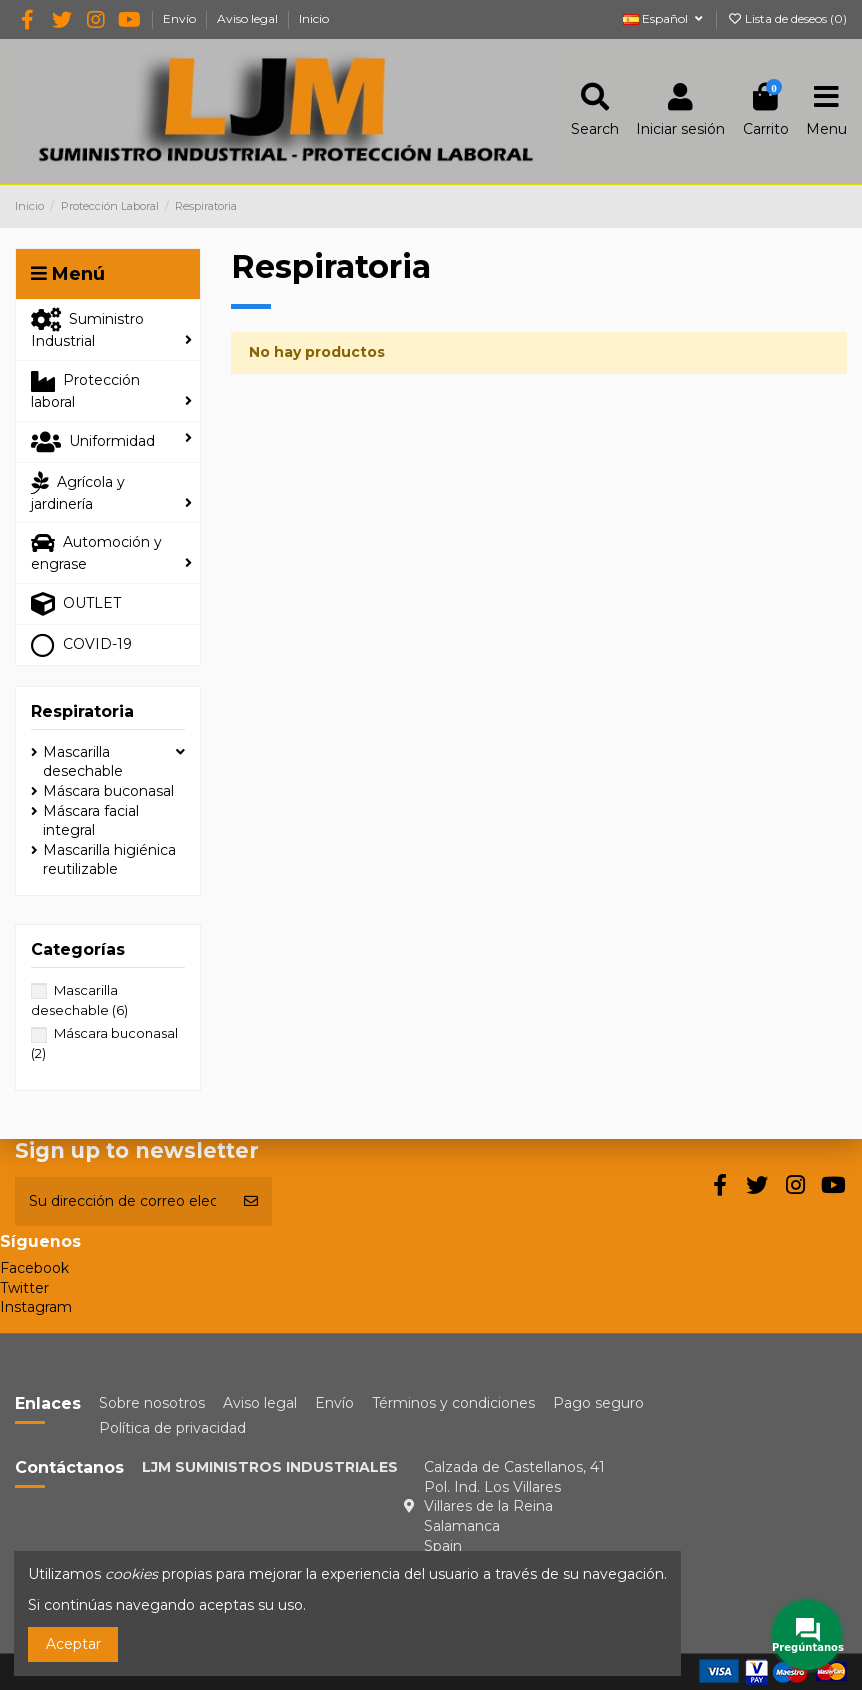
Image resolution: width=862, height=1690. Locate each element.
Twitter (24, 1288)
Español (664, 18)
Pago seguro (598, 1403)
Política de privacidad (172, 1428)
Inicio (314, 18)
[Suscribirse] (251, 1201)
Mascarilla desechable (83, 762)
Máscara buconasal (108, 791)
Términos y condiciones (453, 1403)
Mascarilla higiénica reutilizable (109, 860)
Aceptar (73, 1644)
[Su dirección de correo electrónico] (122, 1201)
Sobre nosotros (152, 1403)
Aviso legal (249, 18)
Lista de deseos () (787, 18)
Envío (181, 18)
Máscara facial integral (91, 821)
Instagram (36, 1307)
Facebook (34, 1268)
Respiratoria (82, 711)
